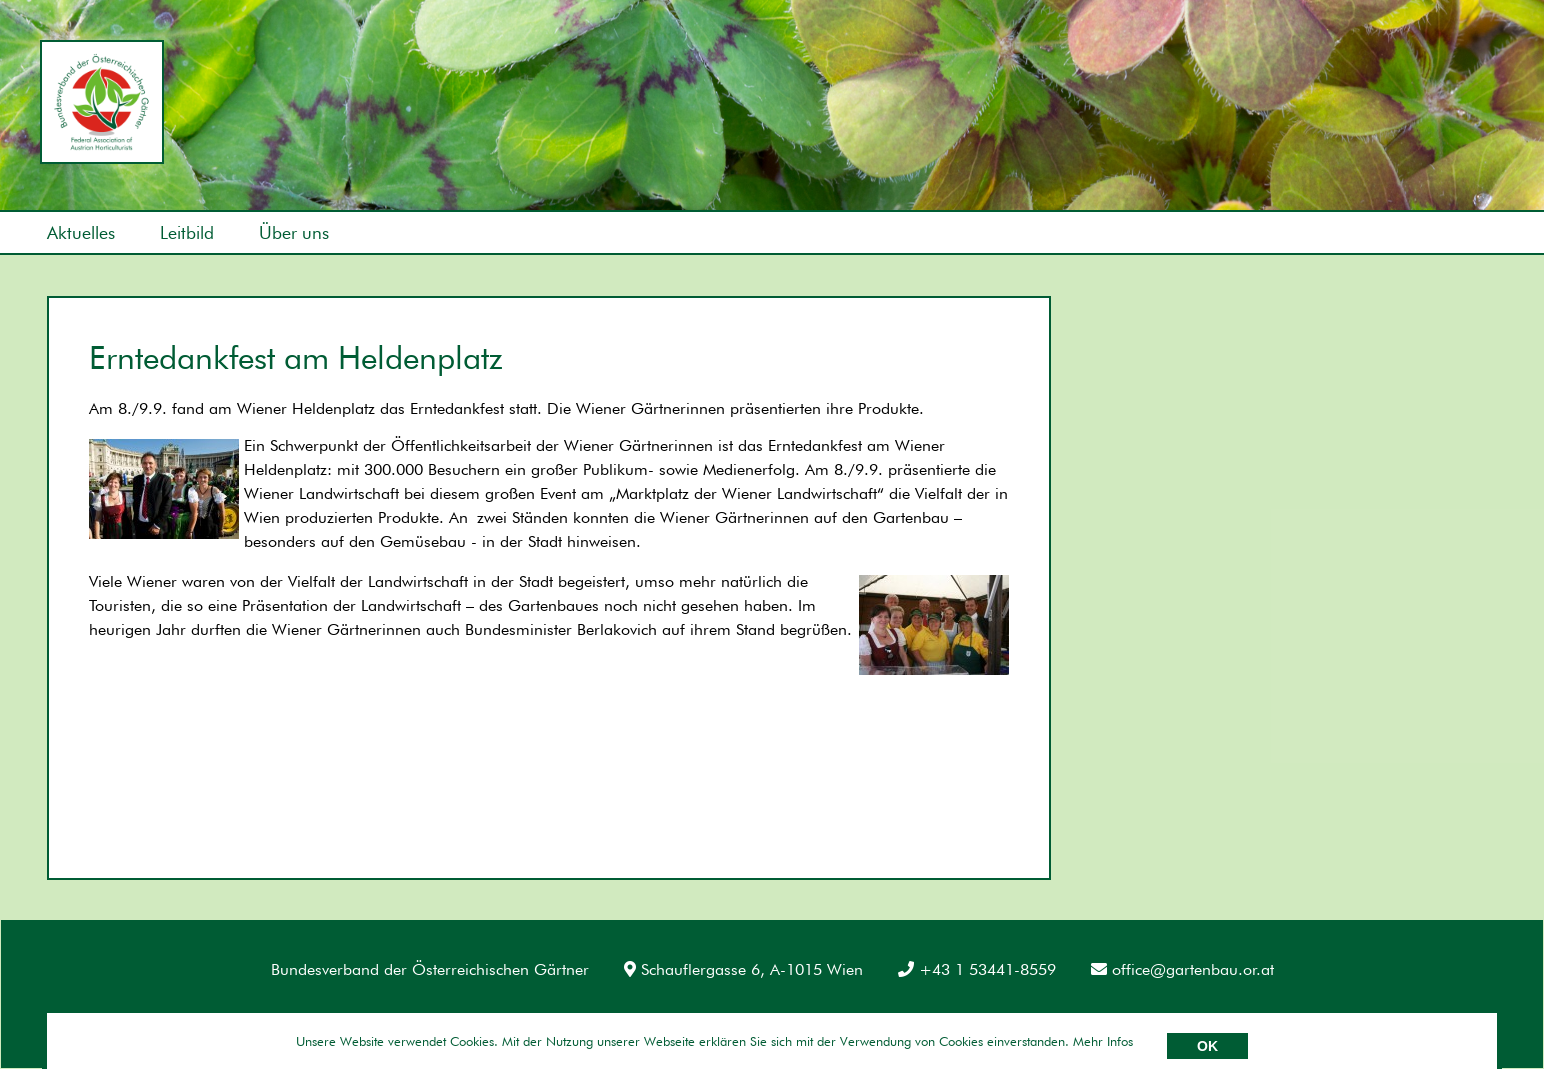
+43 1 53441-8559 (977, 969)
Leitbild (187, 232)
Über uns (294, 232)
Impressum (86, 1018)
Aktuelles (81, 232)
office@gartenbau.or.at (1182, 969)
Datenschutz (202, 1018)
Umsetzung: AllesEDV (1444, 1016)
